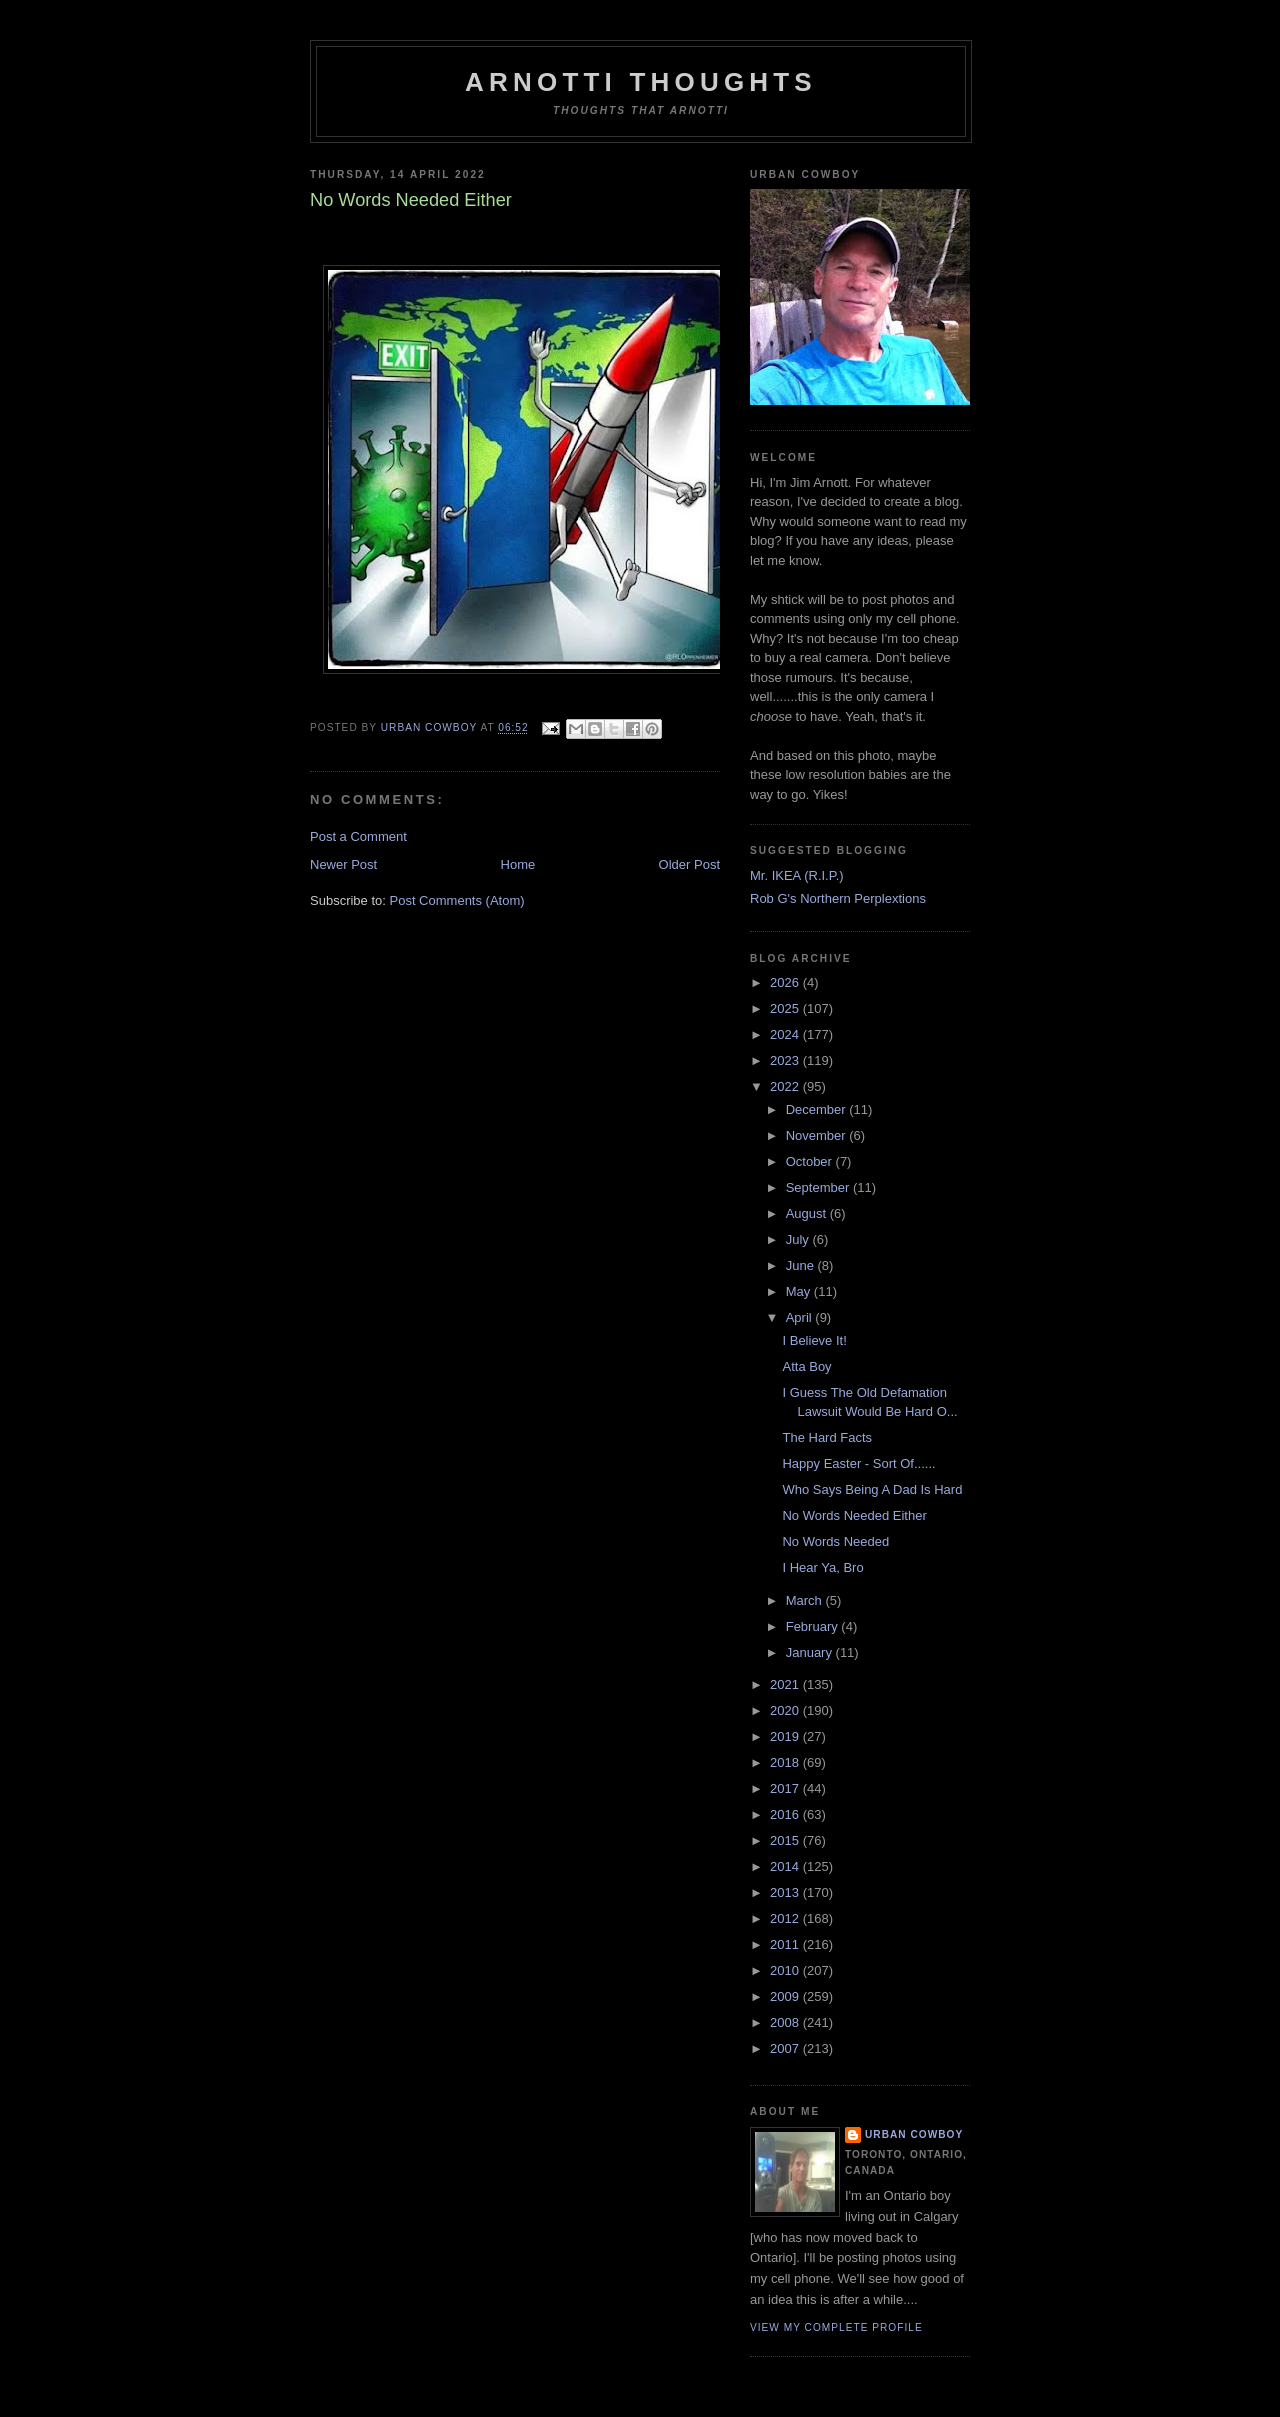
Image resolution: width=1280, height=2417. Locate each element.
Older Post (689, 864)
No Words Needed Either (854, 1515)
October (811, 1161)
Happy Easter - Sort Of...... (858, 1463)
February (814, 1626)
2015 (786, 1840)
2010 (786, 1970)
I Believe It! (814, 1340)
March (806, 1600)
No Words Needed (835, 1541)
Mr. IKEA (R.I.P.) (797, 875)
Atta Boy (806, 1366)
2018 (786, 1762)
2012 (786, 1918)
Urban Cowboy (914, 2134)
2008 (786, 2022)
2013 (786, 1892)
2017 (786, 1788)
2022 (786, 1086)
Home (518, 864)
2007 (786, 2048)
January (811, 1652)
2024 (786, 1034)
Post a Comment (358, 836)
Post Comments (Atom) (457, 900)
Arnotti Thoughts (641, 82)
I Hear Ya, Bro (822, 1567)
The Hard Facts (827, 1437)
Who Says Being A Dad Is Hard (872, 1489)
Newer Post (343, 864)
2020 (786, 1710)
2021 (786, 1684)
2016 (786, 1814)
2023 (786, 1060)
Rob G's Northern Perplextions (838, 898)
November (818, 1135)
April (801, 1317)
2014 (786, 1866)
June (802, 1265)
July (799, 1239)
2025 (786, 1008)
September (819, 1187)
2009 (786, 1996)
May (800, 1291)
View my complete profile (836, 2327)
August (808, 1213)
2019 (786, 1736)
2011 (786, 1944)
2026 (786, 982)
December (818, 1109)
